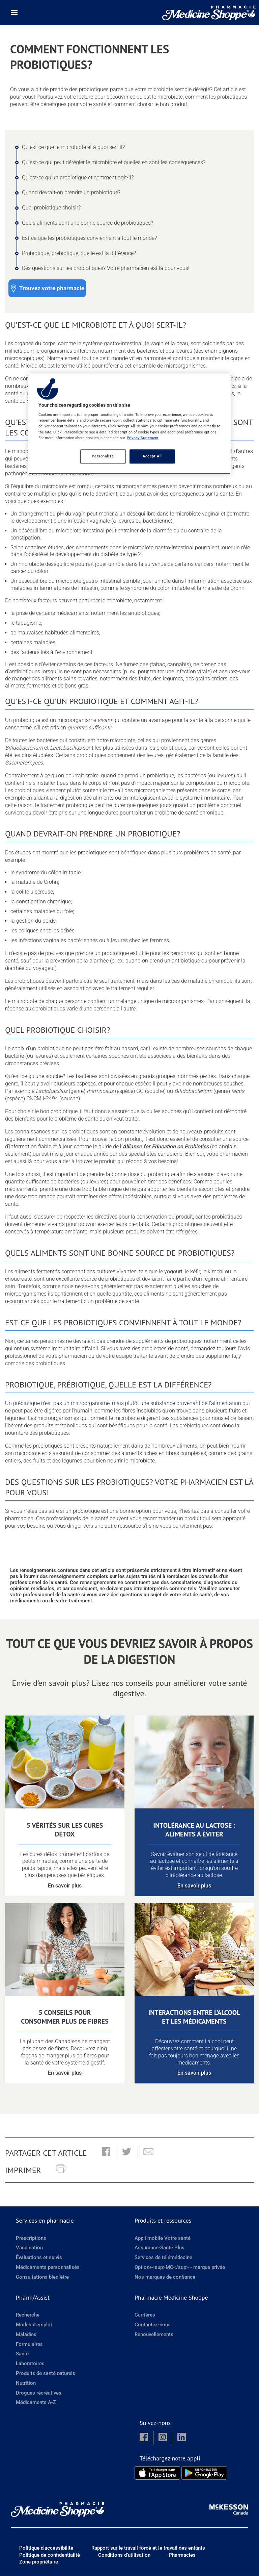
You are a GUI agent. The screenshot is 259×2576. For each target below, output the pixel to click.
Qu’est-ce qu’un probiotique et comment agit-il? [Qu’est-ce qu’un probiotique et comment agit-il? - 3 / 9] (78, 177)
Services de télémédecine (163, 2258)
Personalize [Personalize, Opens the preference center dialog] (103, 456)
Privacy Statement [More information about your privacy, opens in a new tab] (143, 437)
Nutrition (26, 2383)
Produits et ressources (163, 2221)
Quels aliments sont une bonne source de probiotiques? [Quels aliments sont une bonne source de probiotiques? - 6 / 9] (87, 223)
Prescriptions (31, 2238)
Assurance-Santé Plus (159, 2248)
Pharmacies (182, 2555)
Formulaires (29, 2344)
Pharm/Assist (33, 2298)
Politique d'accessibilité (46, 2548)
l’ (164, 1146)
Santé (22, 2354)
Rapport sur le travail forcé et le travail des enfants (148, 2548)
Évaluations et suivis (39, 2258)
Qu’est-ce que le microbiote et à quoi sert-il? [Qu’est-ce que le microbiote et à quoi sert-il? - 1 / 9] (73, 147)
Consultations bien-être (42, 2277)
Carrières (145, 2315)
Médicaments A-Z (36, 2403)
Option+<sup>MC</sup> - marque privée (180, 2268)
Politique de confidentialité (49, 2555)
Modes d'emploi (34, 2325)
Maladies (26, 2335)
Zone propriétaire (38, 2562)
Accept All (152, 456)
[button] (106, 2152)
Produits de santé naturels (45, 2374)
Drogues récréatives (38, 2393)
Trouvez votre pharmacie (51, 288)
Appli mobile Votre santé (163, 2238)
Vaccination (29, 2248)
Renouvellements (154, 2335)
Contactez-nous (153, 2325)
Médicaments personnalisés (48, 2268)
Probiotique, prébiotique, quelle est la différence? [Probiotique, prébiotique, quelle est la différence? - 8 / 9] (79, 253)
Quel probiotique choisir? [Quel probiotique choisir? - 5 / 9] (51, 207)
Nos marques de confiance (165, 2277)
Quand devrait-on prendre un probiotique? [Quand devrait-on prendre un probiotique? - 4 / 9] (71, 192)
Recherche (27, 2315)
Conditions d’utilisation (124, 2555)
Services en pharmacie (45, 2221)
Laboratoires (30, 2364)
